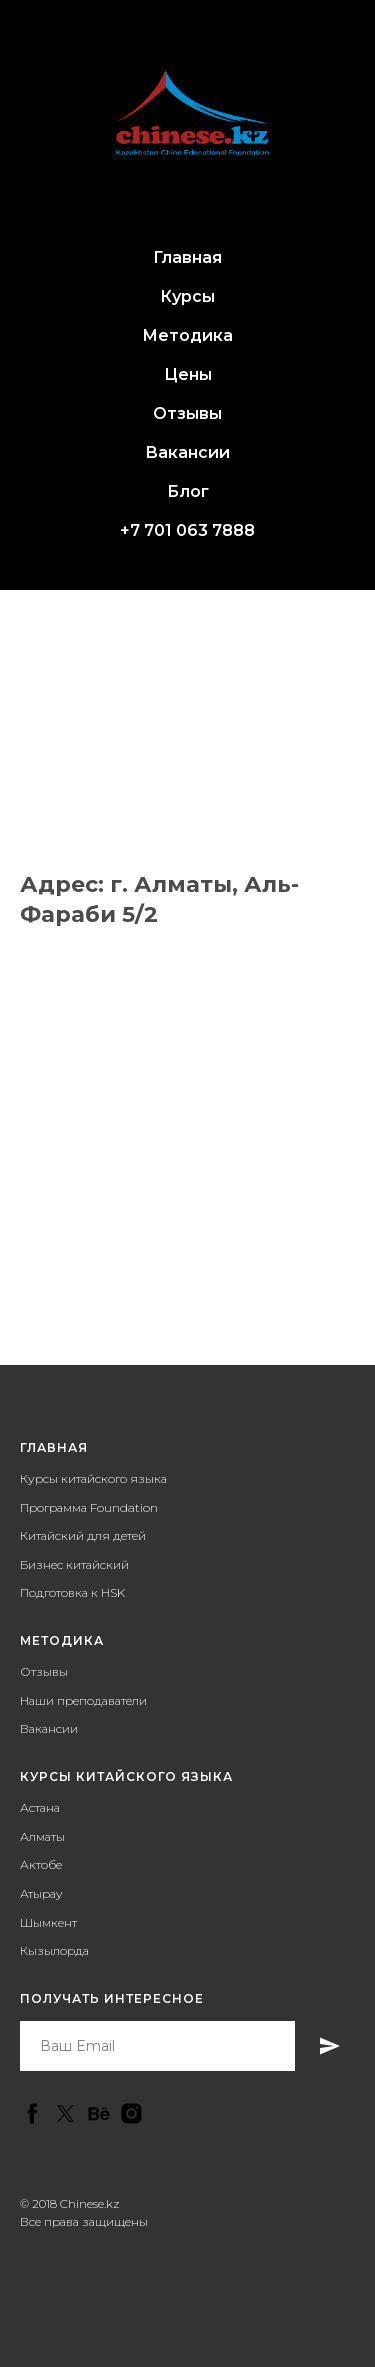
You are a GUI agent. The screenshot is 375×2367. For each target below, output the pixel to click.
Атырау (41, 1893)
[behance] (98, 2113)
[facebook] (32, 2113)
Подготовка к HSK (72, 1592)
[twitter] (65, 2113)
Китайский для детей (83, 1535)
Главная (187, 257)
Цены (188, 374)
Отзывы (187, 413)
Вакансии (187, 452)
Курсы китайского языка (93, 1478)
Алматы (42, 1836)
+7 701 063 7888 (187, 530)
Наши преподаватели (83, 1700)
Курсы (187, 296)
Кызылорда (54, 1950)
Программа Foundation (89, 1507)
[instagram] (131, 2113)
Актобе (41, 1864)
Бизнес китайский (74, 1564)
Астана (40, 1807)
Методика (187, 335)
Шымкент (48, 1922)
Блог (188, 491)
